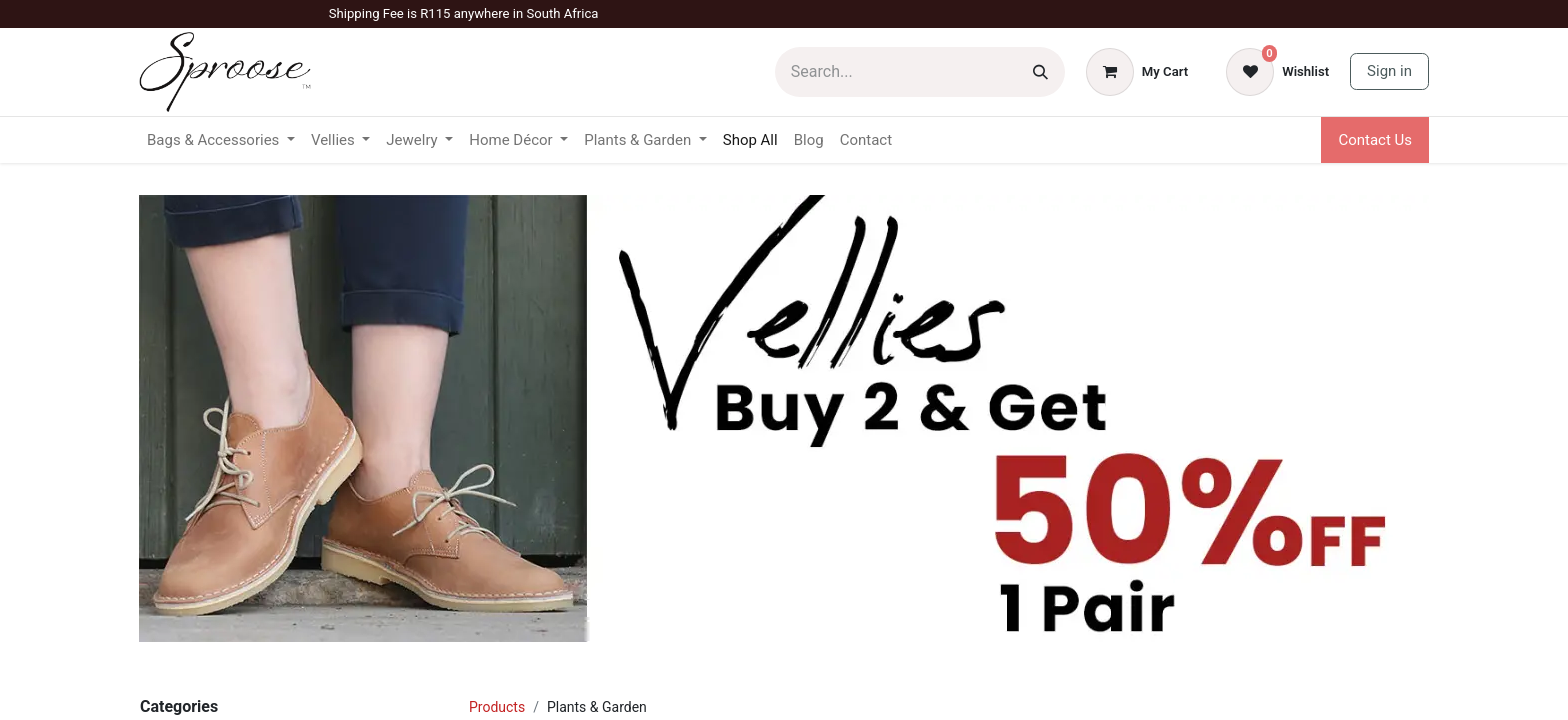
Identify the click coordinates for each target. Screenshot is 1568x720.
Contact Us (1375, 140)
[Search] (1040, 72)
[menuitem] (750, 140)
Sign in (1389, 71)
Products (497, 707)
